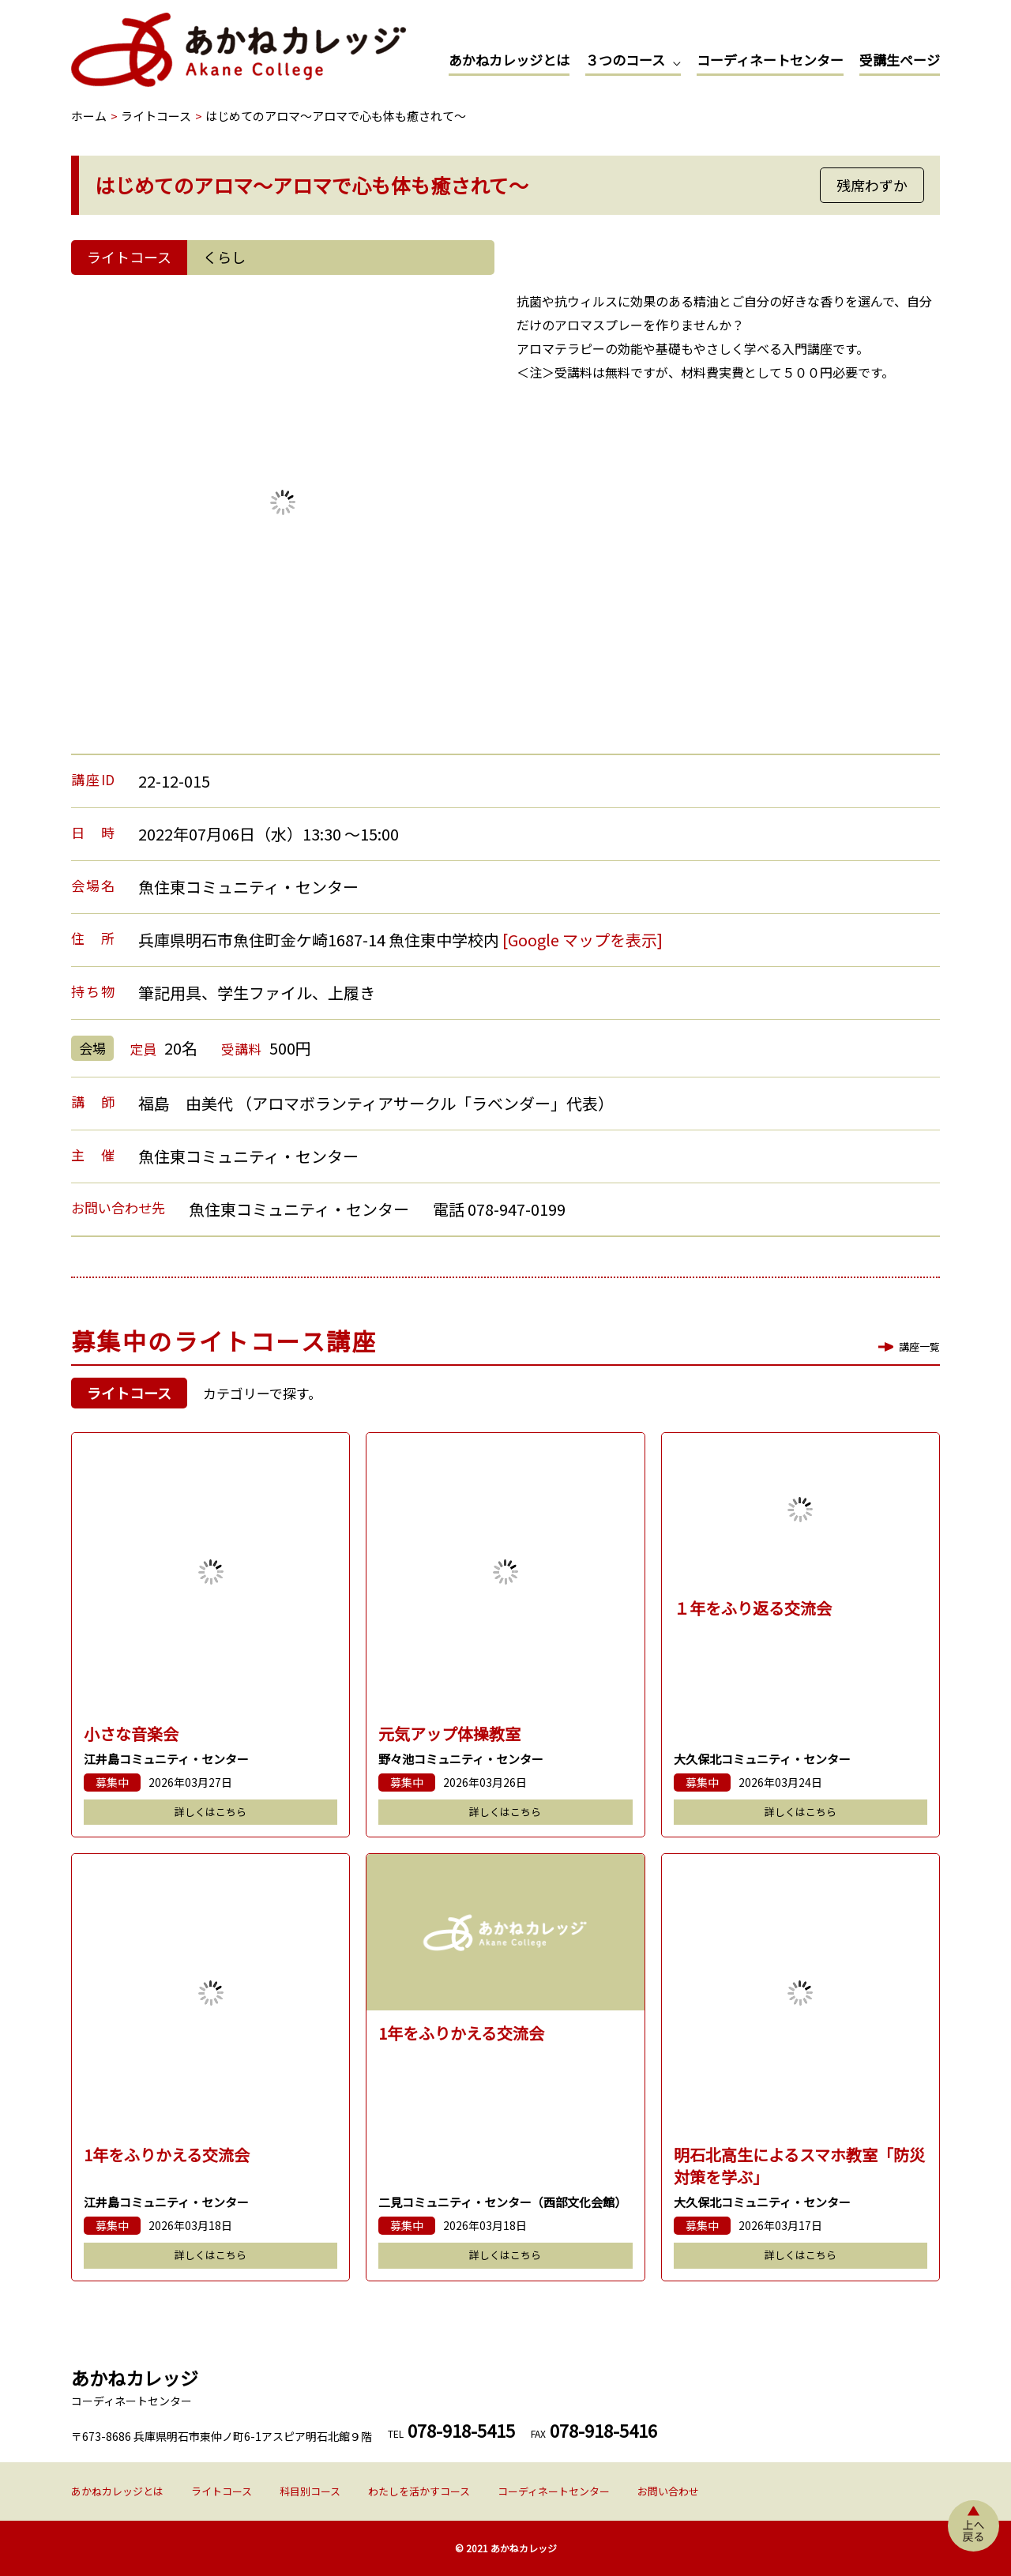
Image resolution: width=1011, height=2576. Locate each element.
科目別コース (310, 2491)
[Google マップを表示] (582, 939)
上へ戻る (973, 2525)
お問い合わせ (668, 2491)
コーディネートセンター (770, 60)
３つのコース (625, 60)
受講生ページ (899, 60)
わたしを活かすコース (419, 2491)
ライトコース (221, 2491)
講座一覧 (919, 1346)
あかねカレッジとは (509, 60)
